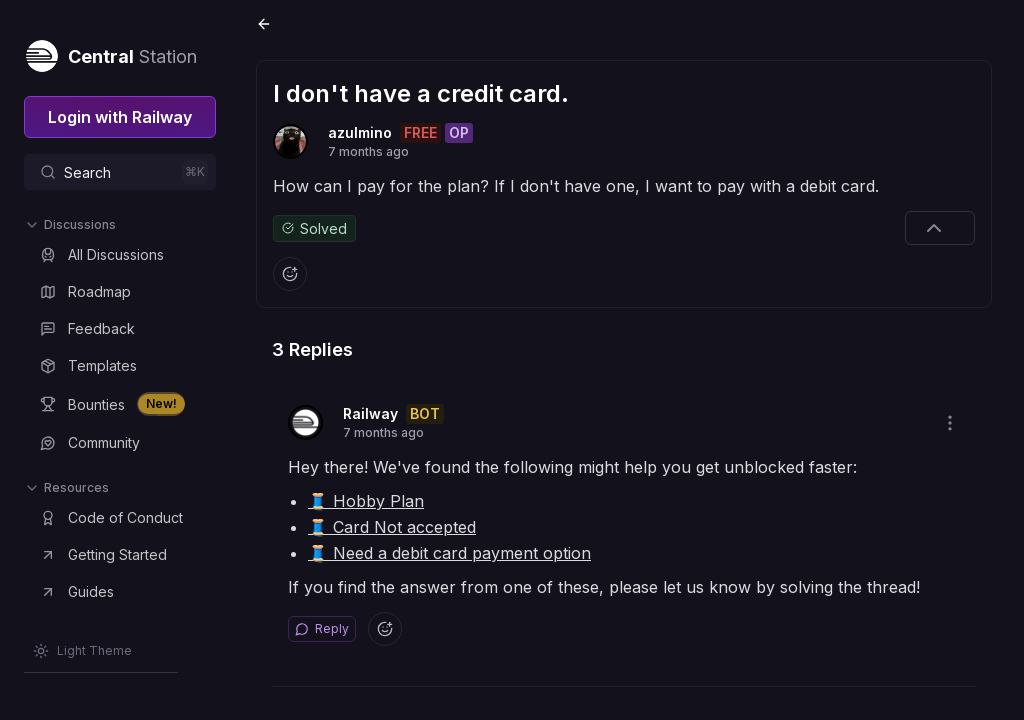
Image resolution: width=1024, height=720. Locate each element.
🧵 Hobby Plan (366, 501)
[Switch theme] (82, 651)
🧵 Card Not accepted (392, 527)
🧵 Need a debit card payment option (449, 553)
